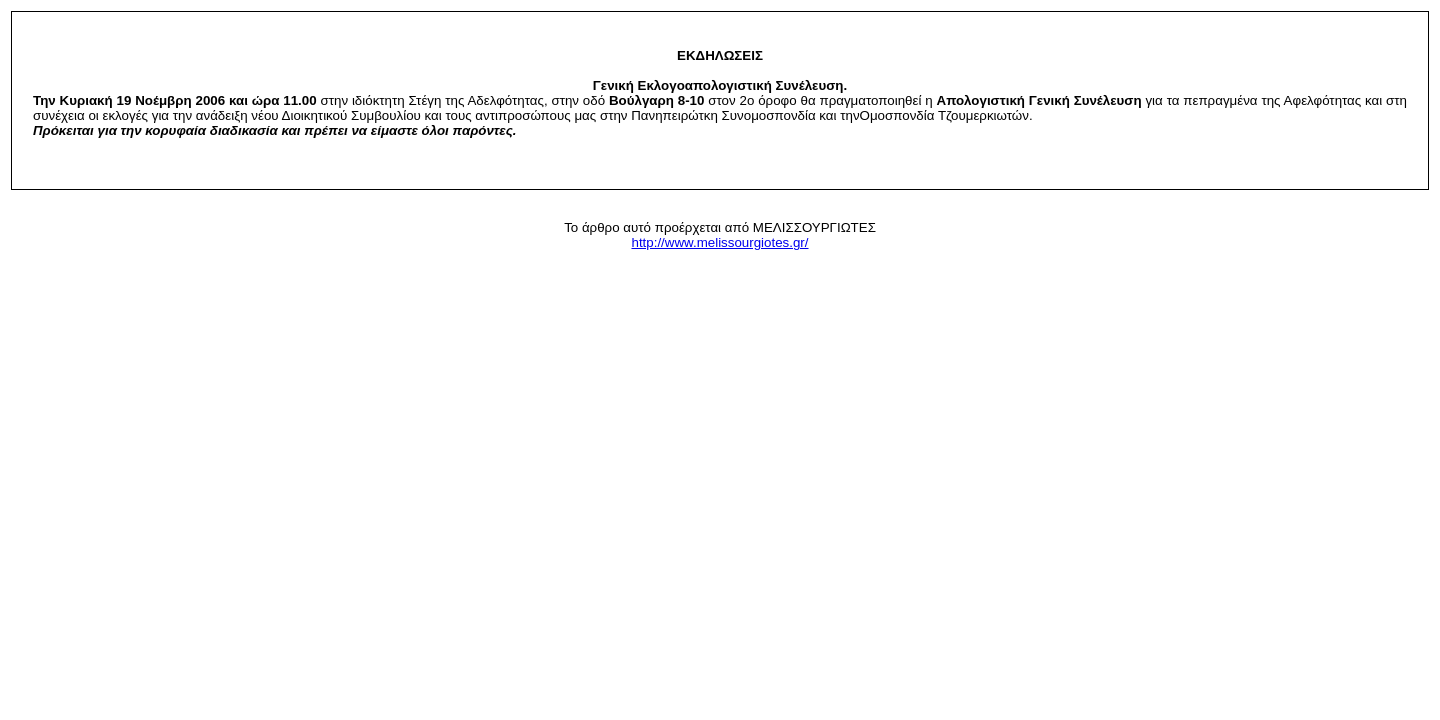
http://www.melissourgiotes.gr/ (719, 242)
